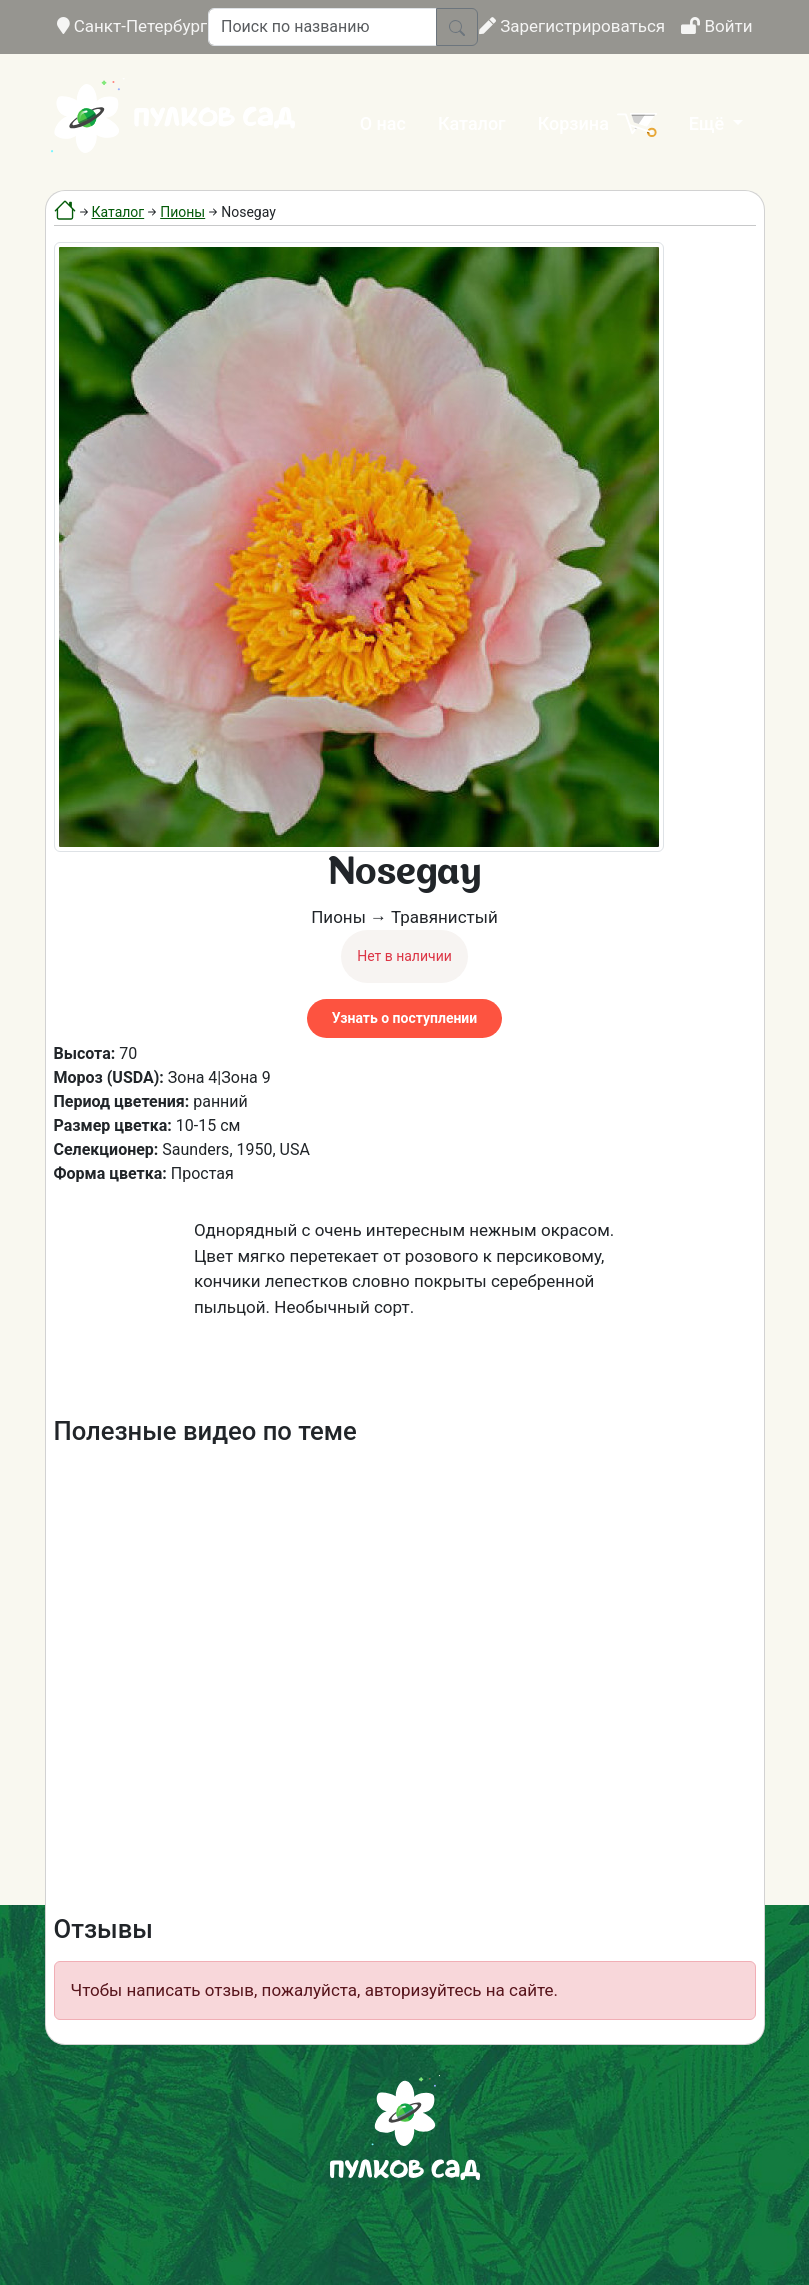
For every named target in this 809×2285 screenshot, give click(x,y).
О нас (383, 123)
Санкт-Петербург (132, 26)
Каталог (472, 123)
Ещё (709, 123)
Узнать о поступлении (404, 1018)
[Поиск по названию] (322, 27)
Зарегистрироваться (572, 26)
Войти (716, 26)
